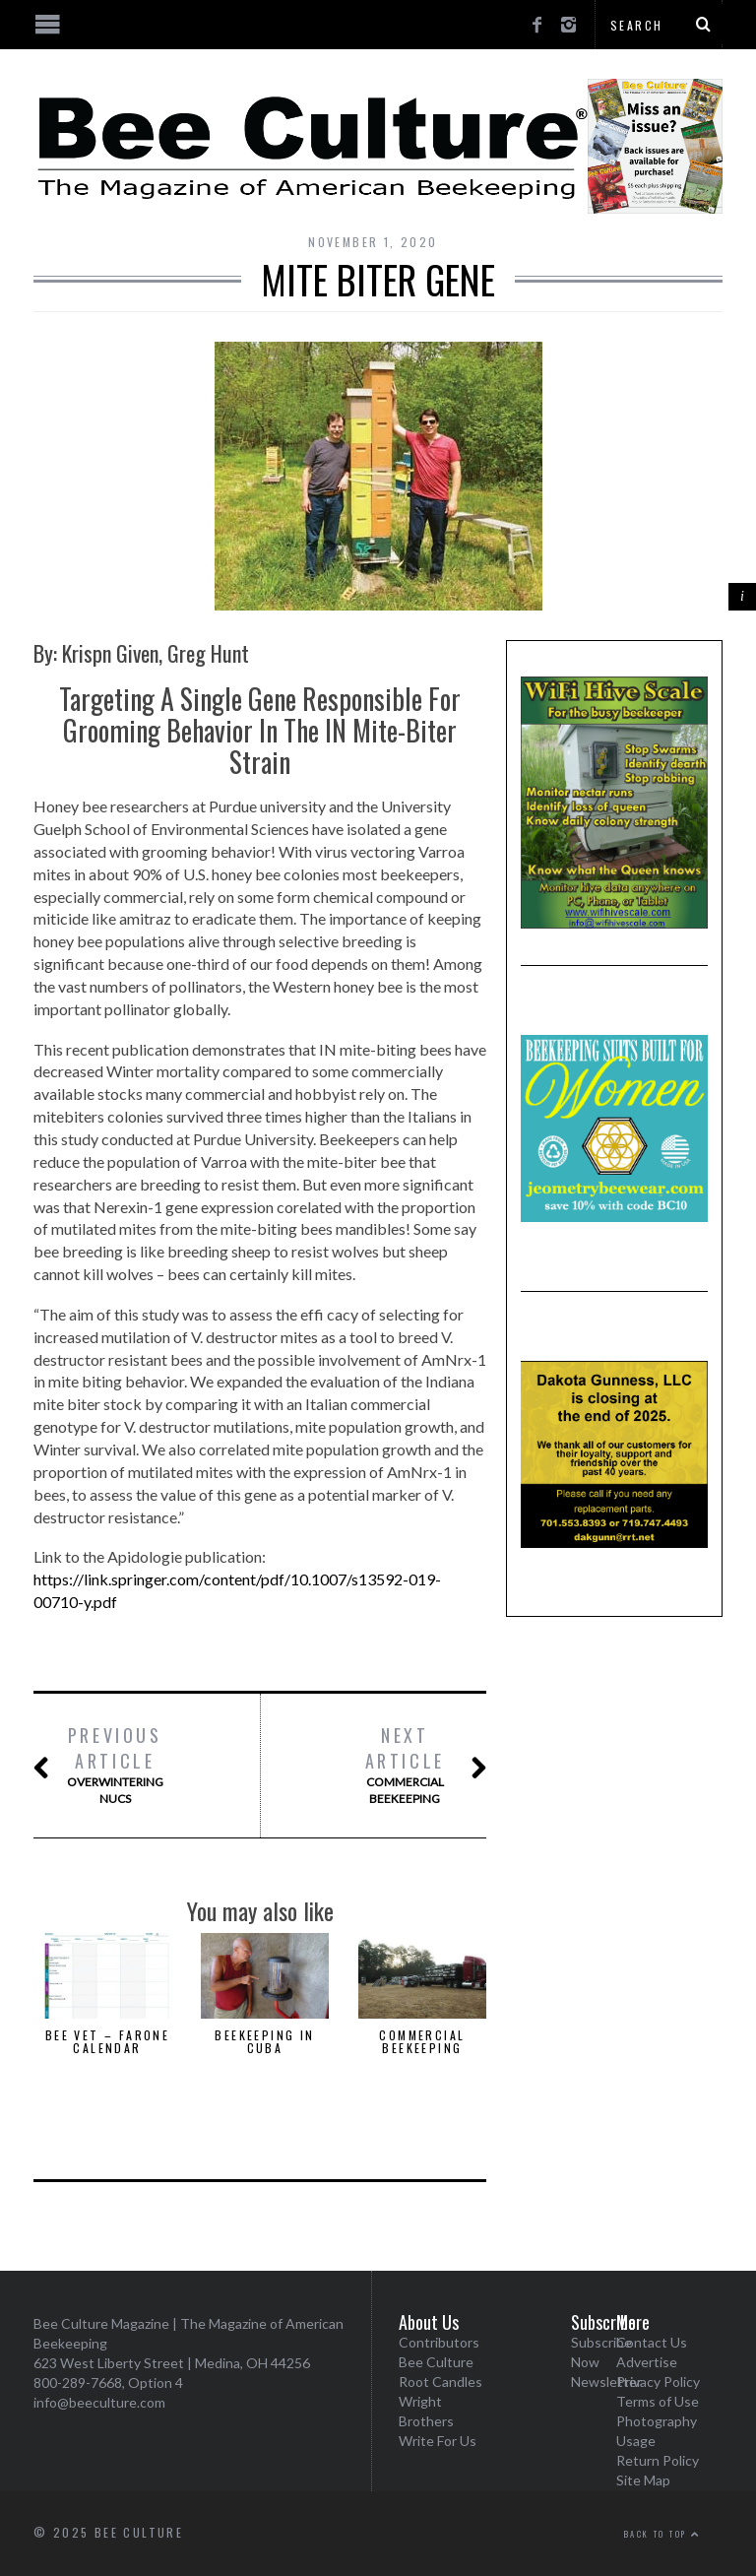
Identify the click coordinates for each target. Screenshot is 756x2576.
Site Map (643, 2480)
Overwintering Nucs (114, 1765)
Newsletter (606, 2381)
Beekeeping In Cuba (264, 2041)
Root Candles (440, 2381)
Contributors (439, 2342)
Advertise (646, 2361)
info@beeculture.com (99, 2402)
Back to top (662, 2534)
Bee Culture (436, 2361)
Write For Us (437, 2440)
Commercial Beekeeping (405, 1765)
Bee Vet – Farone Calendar (107, 2041)
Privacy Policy (658, 2381)
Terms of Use (657, 2401)
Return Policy (657, 2460)
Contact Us (651, 2342)
